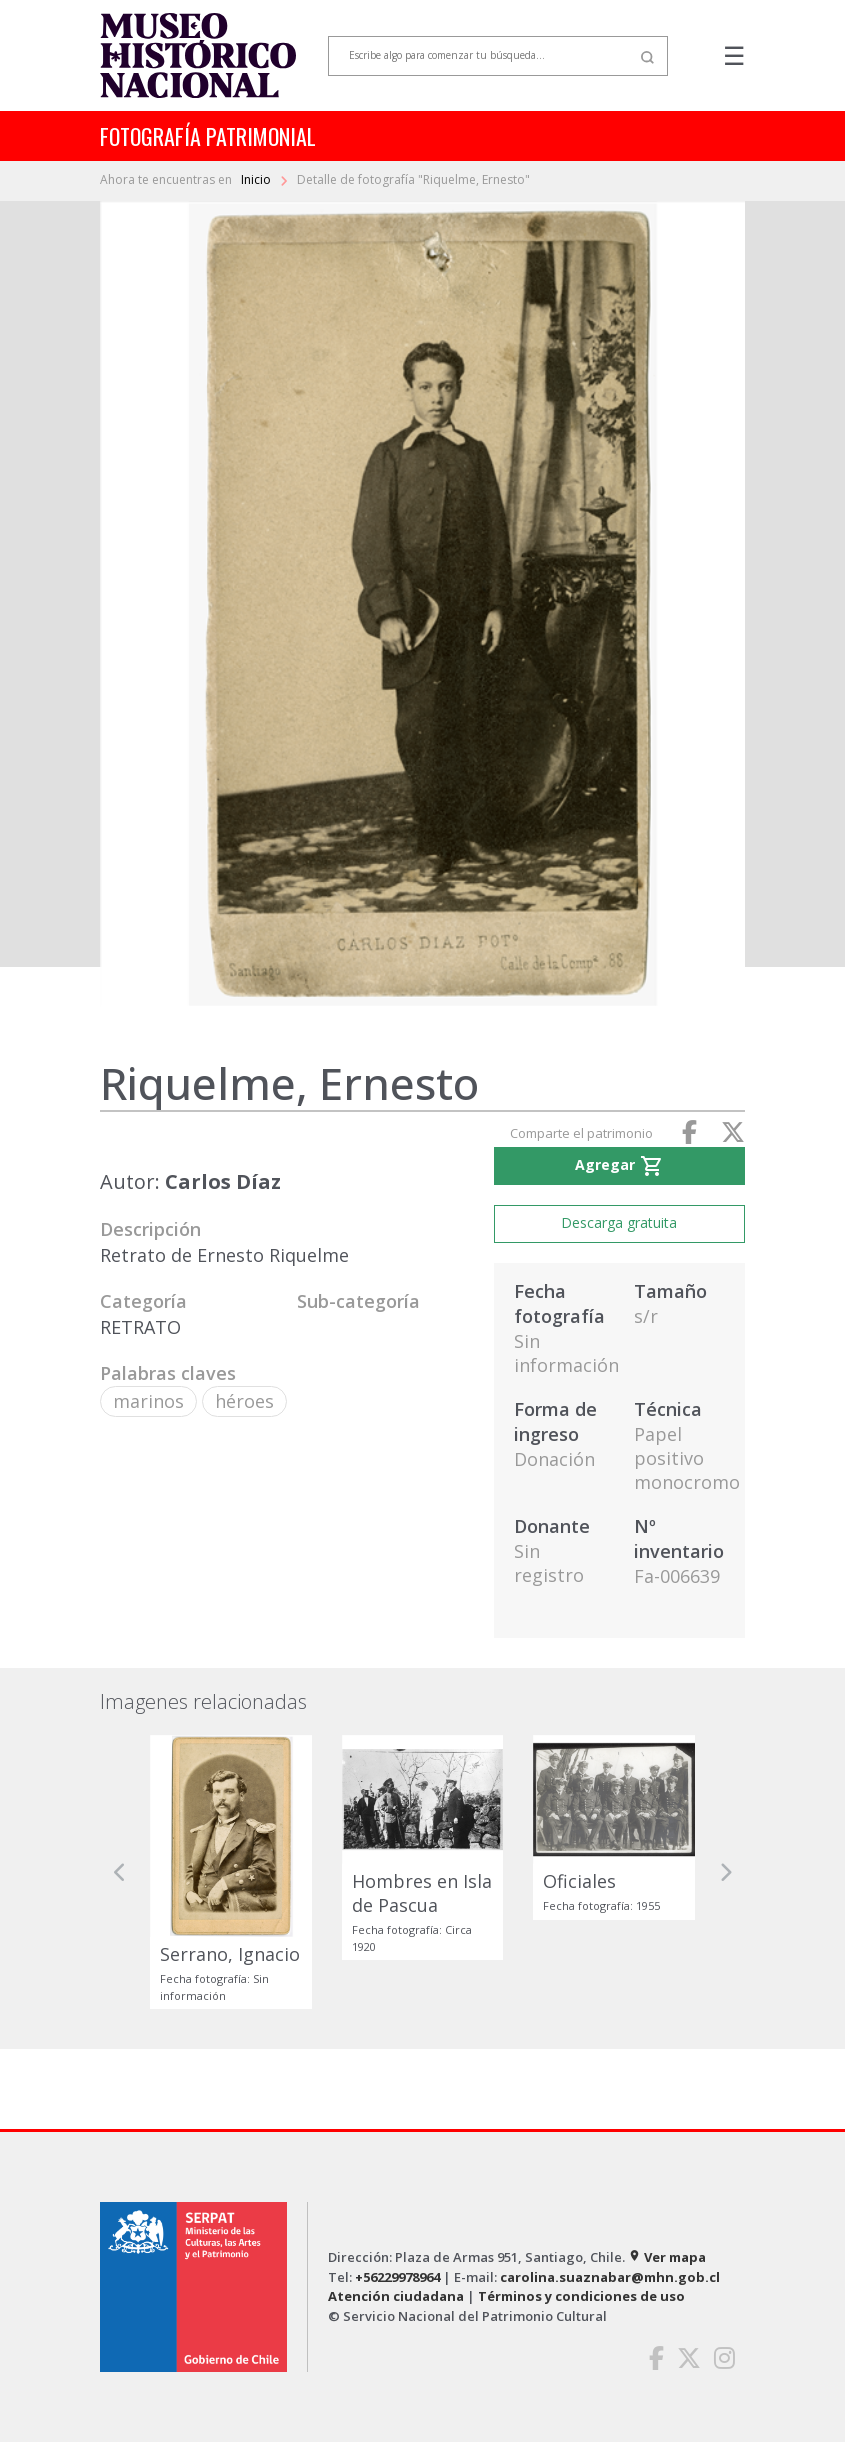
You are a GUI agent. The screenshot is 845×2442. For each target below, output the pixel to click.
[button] (120, 1872)
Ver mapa (667, 2257)
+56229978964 (397, 2277)
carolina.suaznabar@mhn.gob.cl (610, 2277)
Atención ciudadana (396, 2296)
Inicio (257, 179)
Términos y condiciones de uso (581, 2296)
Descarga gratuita (619, 1222)
